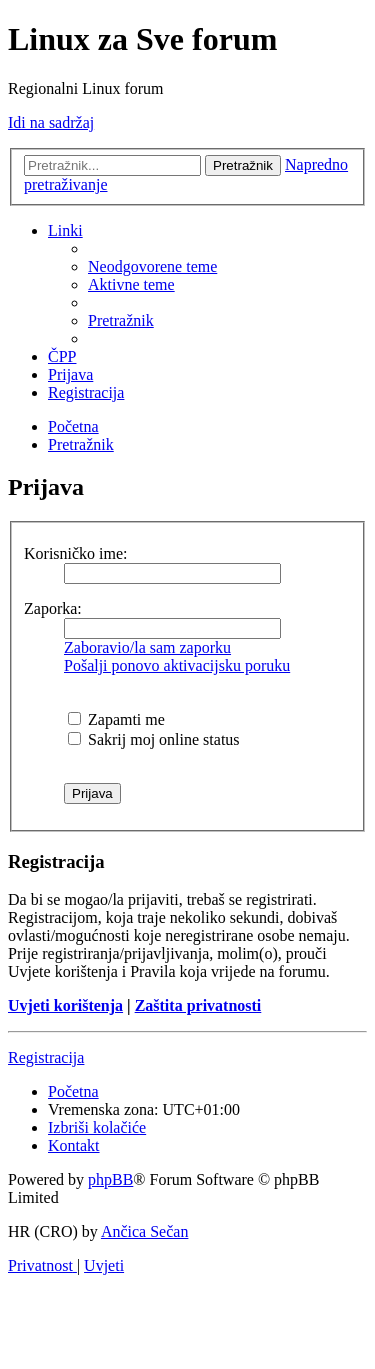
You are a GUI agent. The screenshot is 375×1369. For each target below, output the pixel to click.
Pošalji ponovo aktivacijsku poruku (177, 665)
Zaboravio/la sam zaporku (147, 647)
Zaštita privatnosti (198, 1005)
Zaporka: (53, 608)
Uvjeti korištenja (65, 1005)
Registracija (46, 1057)
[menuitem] (152, 266)
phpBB (110, 1179)
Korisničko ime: (76, 553)
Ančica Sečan (145, 1231)
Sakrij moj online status (154, 739)
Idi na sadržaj (51, 122)
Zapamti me (116, 719)
